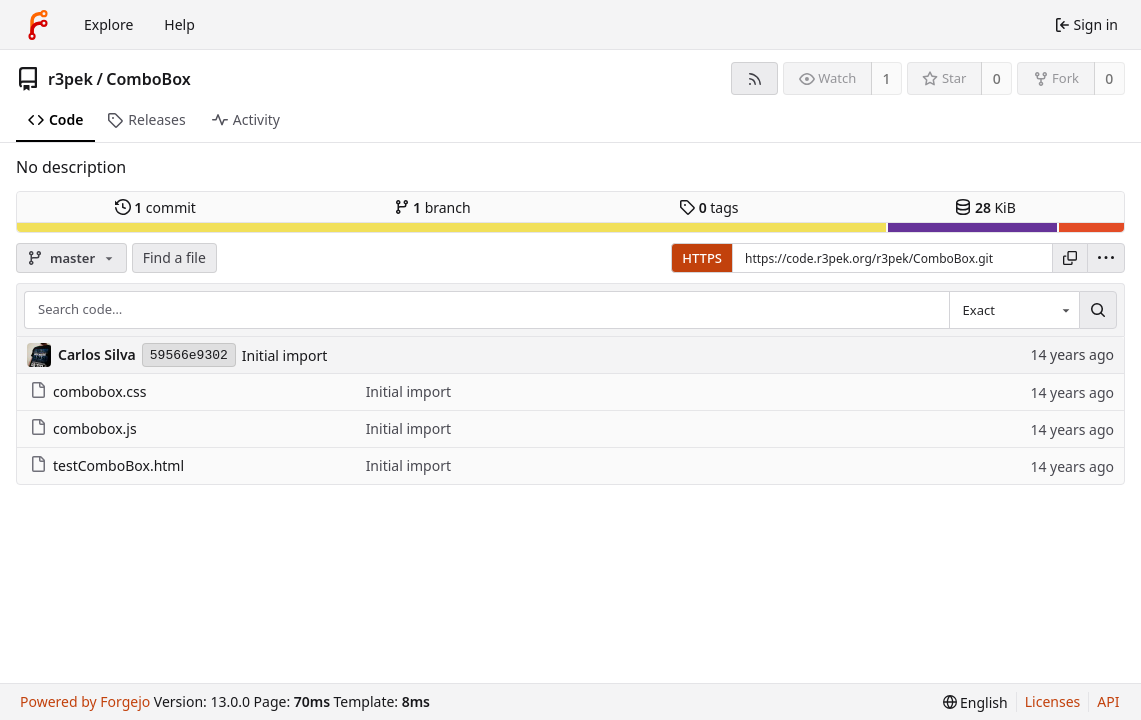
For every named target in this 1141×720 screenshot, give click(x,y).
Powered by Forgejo (85, 701)
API (1108, 701)
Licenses (1053, 701)
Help (179, 24)
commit (155, 207)
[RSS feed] (754, 78)
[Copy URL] (1070, 258)
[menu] (1106, 258)
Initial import (284, 355)
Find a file (174, 257)
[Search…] (1098, 310)
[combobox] (1014, 310)
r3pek (70, 79)
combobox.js (83, 428)
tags (708, 207)
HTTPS (702, 258)
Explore (108, 24)
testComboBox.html (107, 465)
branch (432, 207)
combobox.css (88, 391)
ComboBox (148, 79)
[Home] (38, 25)
